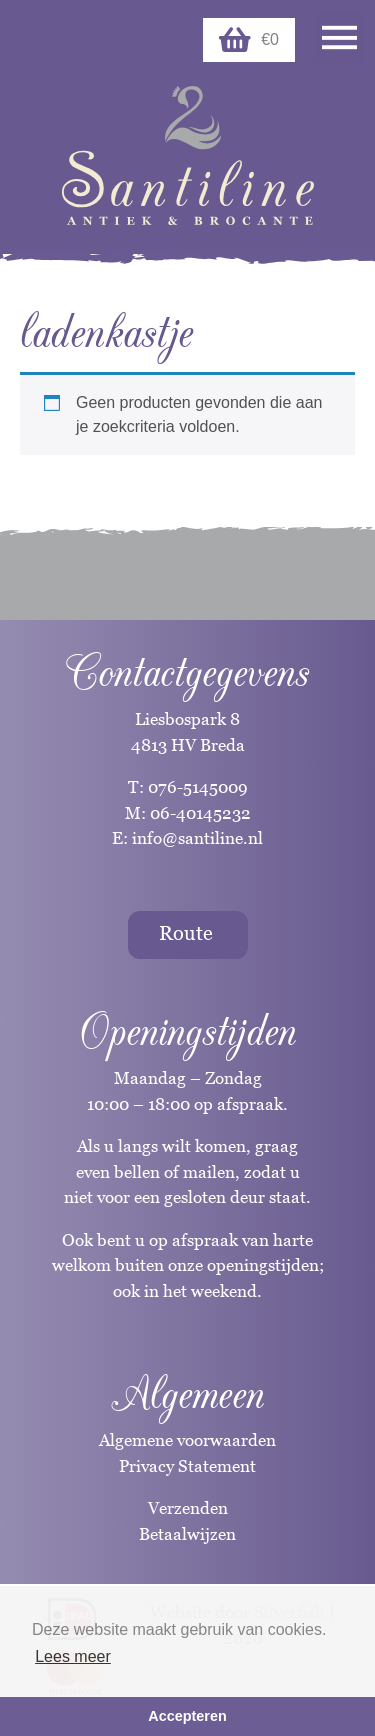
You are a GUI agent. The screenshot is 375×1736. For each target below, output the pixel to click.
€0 (249, 40)
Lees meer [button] (73, 1656)
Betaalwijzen (187, 1534)
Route (186, 933)
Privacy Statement (187, 1466)
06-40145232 (200, 813)
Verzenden (188, 1508)
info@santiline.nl (197, 838)
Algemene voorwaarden (187, 1440)
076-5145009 (196, 787)
